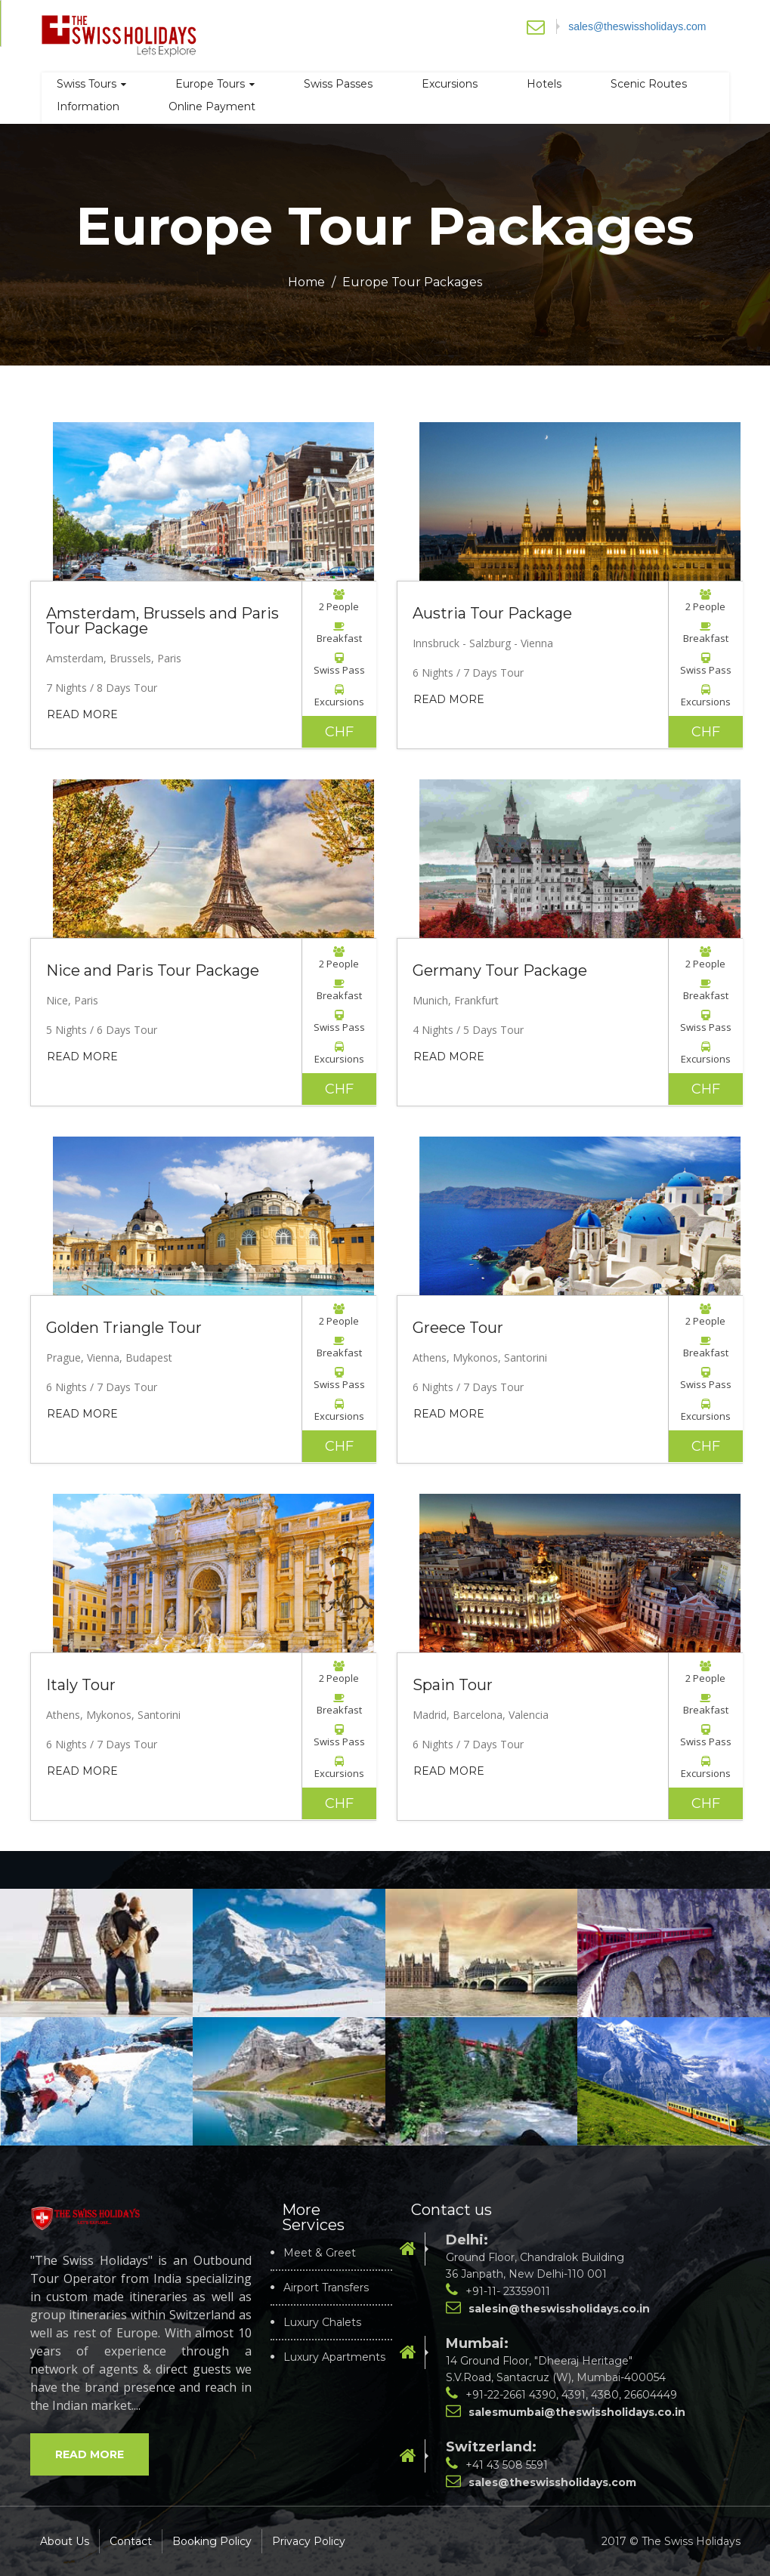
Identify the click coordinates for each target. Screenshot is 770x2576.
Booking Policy (212, 2541)
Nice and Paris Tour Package (152, 970)
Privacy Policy (308, 2541)
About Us (64, 2541)
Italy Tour (81, 1685)
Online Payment (212, 106)
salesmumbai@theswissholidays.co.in (576, 2412)
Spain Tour (453, 1685)
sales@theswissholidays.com (637, 26)
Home (306, 282)
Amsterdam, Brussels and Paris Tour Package (162, 620)
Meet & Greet (319, 2252)
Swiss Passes (338, 84)
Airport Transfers (326, 2287)
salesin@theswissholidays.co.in (559, 2308)
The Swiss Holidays (691, 2541)
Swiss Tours (91, 84)
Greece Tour (458, 1328)
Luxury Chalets (322, 2322)
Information (88, 106)
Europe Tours (215, 84)
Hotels (544, 84)
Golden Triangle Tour (124, 1328)
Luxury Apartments (334, 2357)
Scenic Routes (649, 84)
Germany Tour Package (500, 970)
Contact (131, 2541)
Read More (82, 714)
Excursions (450, 84)
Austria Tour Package (492, 613)
